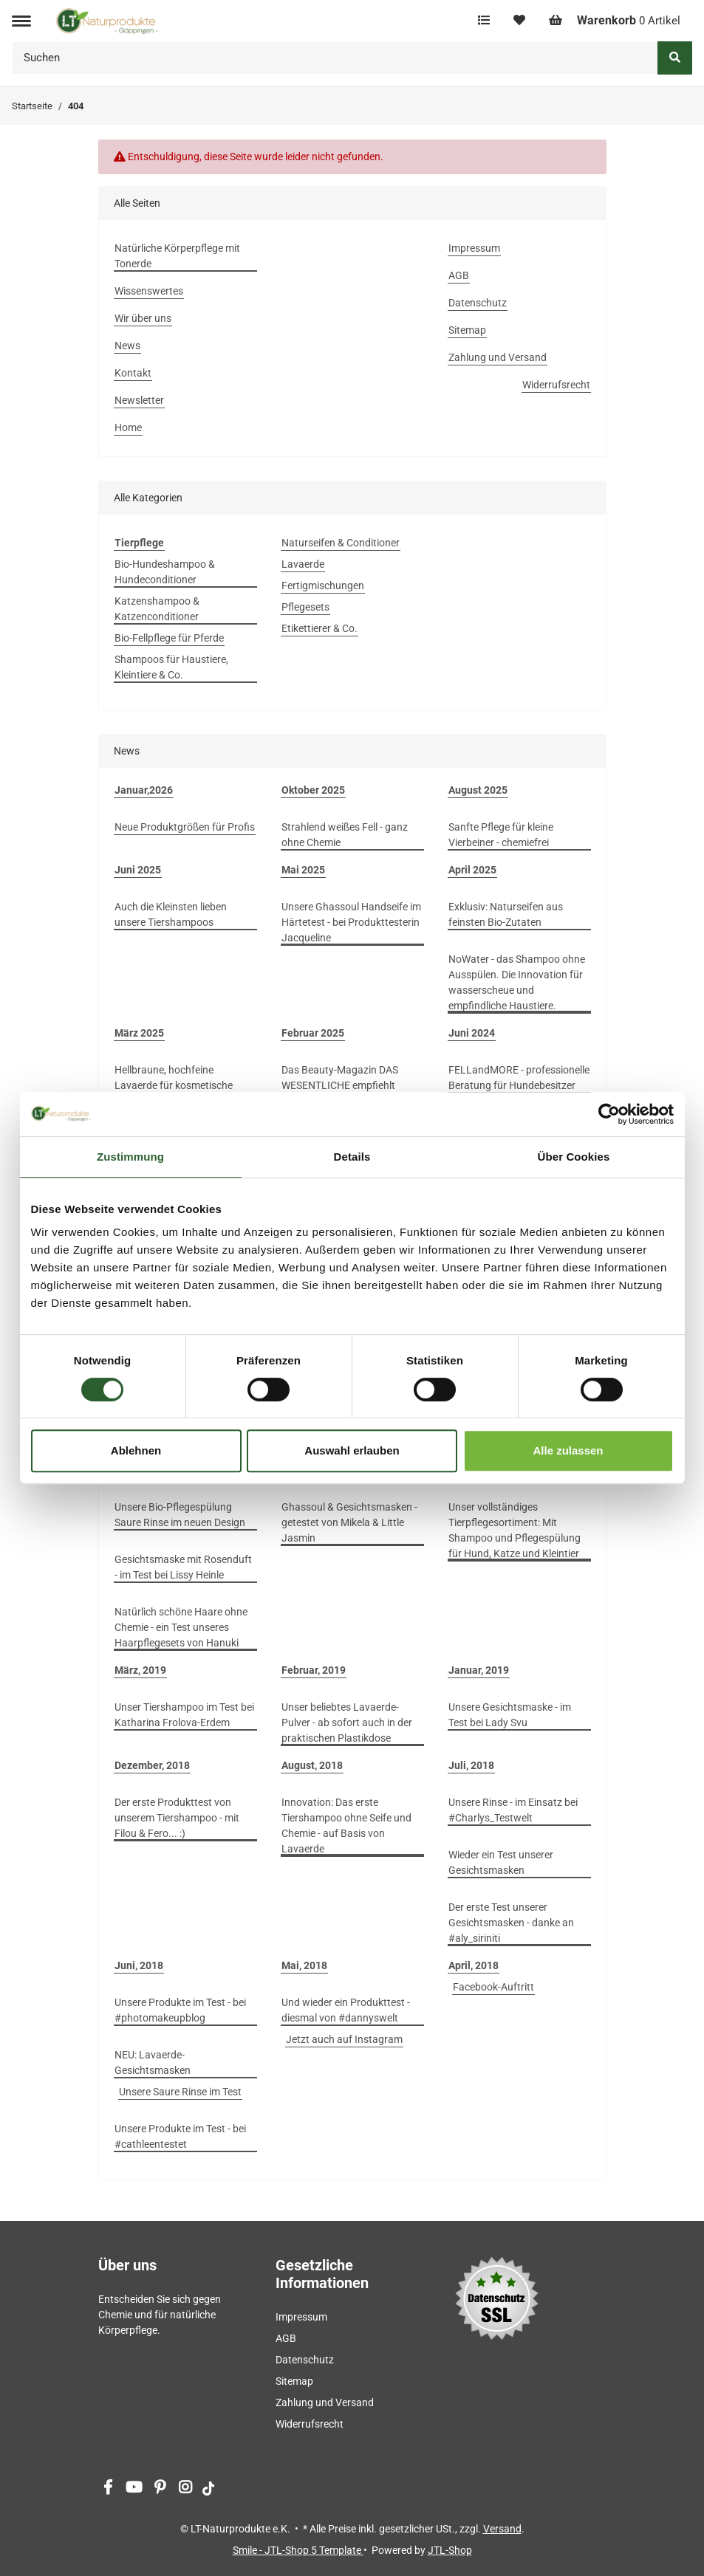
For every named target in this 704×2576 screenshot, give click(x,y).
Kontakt (133, 373)
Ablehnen (136, 1450)
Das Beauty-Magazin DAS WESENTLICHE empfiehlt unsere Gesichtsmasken (339, 1085)
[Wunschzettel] (519, 20)
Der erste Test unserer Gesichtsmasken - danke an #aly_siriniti (511, 1922)
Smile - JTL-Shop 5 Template (298, 2550)
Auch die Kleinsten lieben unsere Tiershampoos (171, 914)
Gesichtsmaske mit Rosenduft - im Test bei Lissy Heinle (183, 1567)
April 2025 (472, 870)
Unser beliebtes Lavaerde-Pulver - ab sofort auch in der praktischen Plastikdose (346, 1722)
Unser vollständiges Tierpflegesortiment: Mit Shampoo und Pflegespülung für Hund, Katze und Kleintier (514, 1530)
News (127, 345)
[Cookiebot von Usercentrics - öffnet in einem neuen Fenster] (609, 1114)
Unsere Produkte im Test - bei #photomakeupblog (180, 2010)
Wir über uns (143, 318)
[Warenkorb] (614, 20)
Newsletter (139, 400)
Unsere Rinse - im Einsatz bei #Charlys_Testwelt (513, 1810)
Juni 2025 (138, 870)
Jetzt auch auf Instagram (344, 2039)
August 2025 (478, 790)
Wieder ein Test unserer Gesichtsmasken (500, 1862)
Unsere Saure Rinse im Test (180, 2092)
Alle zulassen (568, 1450)
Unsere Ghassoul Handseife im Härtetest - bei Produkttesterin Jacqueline (351, 922)
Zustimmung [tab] (130, 1156)
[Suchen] (335, 58)
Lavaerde (302, 564)
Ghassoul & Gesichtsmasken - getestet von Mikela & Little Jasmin (349, 1522)
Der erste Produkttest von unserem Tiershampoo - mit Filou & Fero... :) (177, 1817)
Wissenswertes (149, 291)
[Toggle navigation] (21, 21)
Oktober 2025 (313, 790)
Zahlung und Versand (497, 357)
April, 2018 (473, 1965)
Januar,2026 (144, 790)
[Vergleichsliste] (484, 20)
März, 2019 (140, 1670)
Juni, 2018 (139, 1965)
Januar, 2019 (478, 1670)
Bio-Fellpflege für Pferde (169, 638)
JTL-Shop (450, 2550)
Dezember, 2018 (152, 1765)
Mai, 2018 (304, 1965)
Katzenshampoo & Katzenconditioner (157, 608)
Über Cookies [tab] (574, 1156)
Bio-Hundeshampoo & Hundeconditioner (165, 571)
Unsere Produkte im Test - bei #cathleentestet (180, 2136)
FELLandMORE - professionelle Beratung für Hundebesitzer (518, 1077)
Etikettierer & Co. (319, 628)
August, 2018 (312, 1765)
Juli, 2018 (471, 1765)
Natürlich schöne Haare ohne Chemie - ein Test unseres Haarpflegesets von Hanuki (181, 1627)
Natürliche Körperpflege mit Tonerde (177, 255)
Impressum (474, 248)
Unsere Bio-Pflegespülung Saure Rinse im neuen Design (180, 1514)
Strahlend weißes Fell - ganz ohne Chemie (344, 834)
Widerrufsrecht (556, 385)
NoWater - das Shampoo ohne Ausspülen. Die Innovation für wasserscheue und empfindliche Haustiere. (516, 982)
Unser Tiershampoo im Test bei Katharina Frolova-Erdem (184, 1714)
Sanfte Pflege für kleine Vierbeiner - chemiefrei (500, 834)
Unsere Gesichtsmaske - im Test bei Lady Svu (509, 1714)
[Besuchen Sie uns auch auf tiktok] (209, 2488)
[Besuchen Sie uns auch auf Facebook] (108, 2488)
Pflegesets (305, 607)
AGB (458, 275)
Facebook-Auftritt (493, 1987)
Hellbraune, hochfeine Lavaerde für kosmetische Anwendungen (174, 1085)
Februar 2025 (312, 1033)
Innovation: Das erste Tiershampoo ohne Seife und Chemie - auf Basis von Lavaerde (346, 1825)
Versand (502, 2529)
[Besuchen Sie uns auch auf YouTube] (134, 2488)
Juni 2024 (471, 1033)
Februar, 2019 (313, 1670)
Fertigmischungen (322, 585)
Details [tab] (352, 1156)
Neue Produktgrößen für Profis (185, 827)
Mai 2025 (303, 870)
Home (128, 427)
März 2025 (139, 1033)
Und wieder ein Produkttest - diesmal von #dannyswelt (345, 2010)
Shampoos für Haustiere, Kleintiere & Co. (171, 667)
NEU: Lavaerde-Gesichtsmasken (153, 2062)
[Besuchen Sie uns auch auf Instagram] (186, 2488)
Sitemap (467, 330)
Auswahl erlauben (351, 1450)
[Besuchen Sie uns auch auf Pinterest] (160, 2488)
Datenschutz (477, 303)
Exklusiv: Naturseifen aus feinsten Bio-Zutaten (505, 914)
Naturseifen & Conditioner (340, 543)
